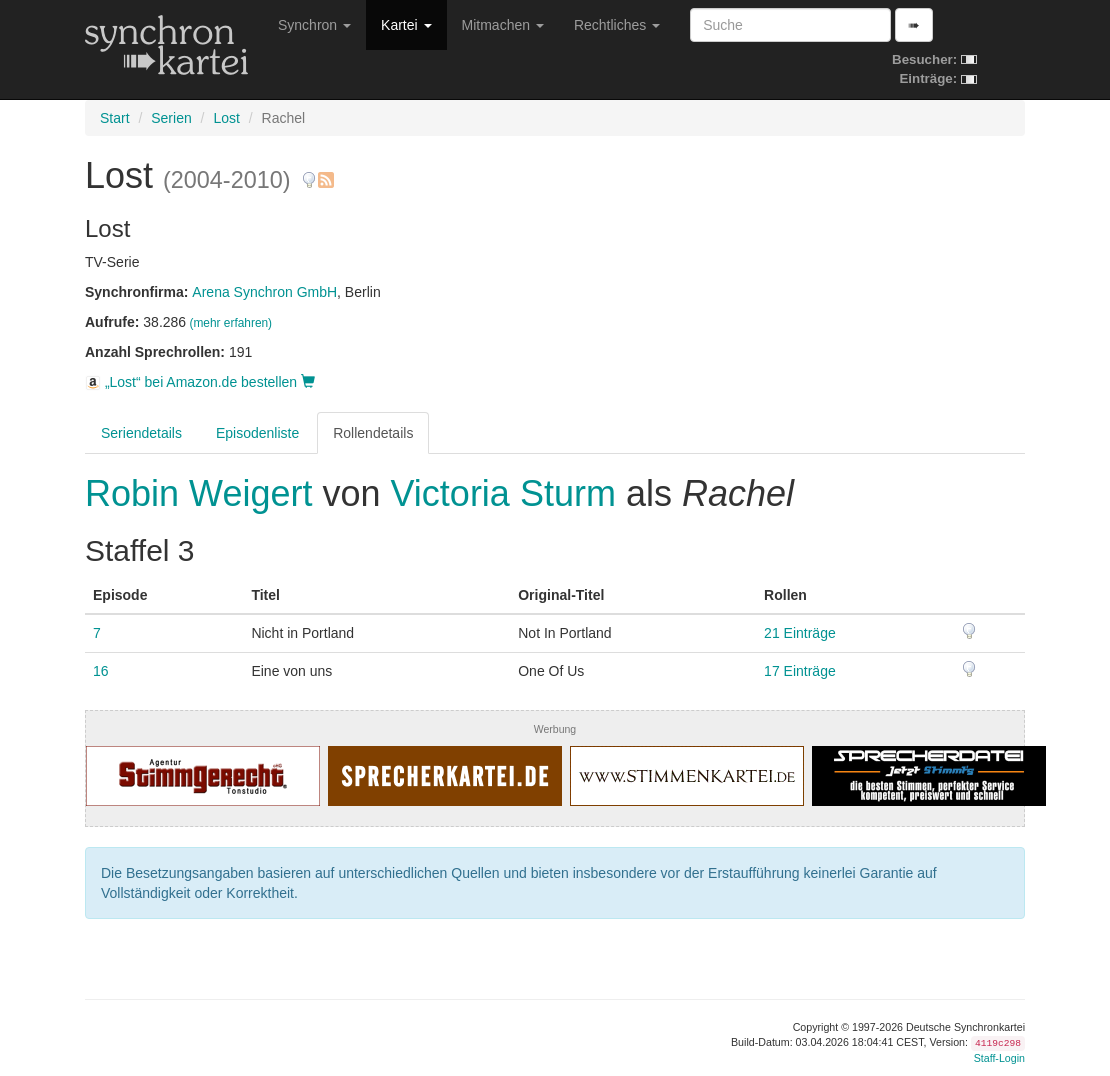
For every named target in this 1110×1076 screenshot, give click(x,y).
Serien (171, 118)
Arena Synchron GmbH (264, 292)
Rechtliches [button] (617, 25)
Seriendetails (141, 433)
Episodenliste (257, 433)
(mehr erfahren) (230, 323)
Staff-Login (999, 1058)
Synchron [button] (314, 25)
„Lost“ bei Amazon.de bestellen (200, 382)
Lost (226, 118)
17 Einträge (800, 671)
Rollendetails (373, 433)
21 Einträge (800, 633)
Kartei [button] (406, 25)
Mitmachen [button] (503, 25)
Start (115, 118)
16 (101, 671)
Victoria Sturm (503, 493)
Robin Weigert (203, 493)
